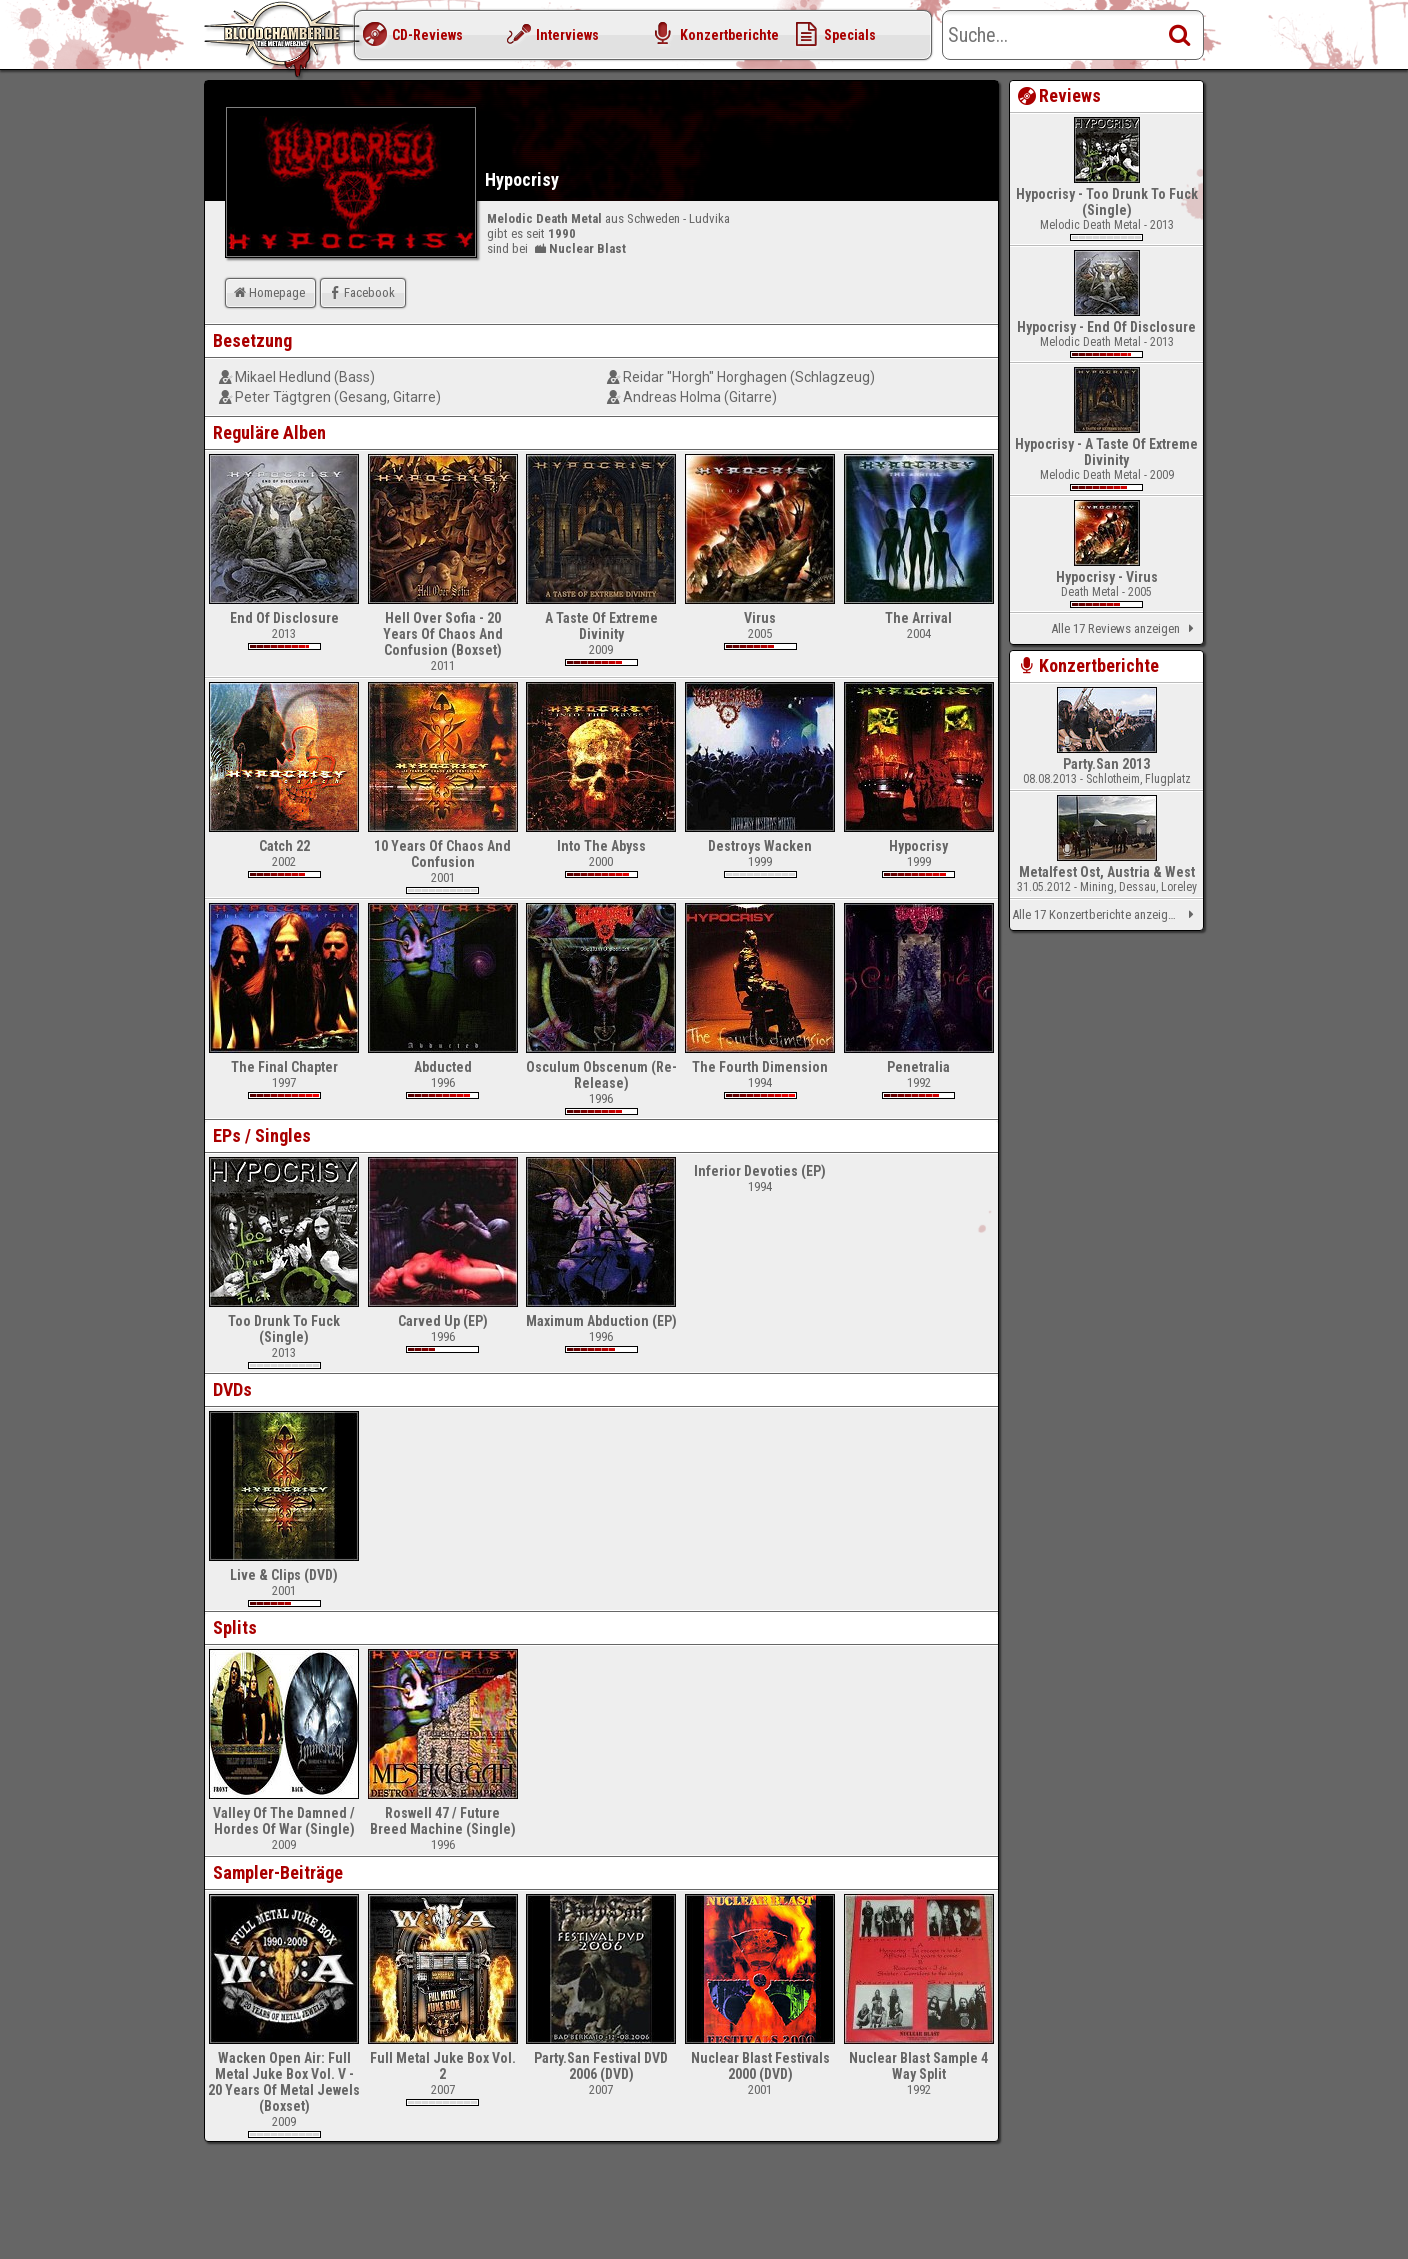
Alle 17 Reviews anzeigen (1126, 629)
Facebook (360, 292)
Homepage (268, 292)
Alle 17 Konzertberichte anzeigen (1106, 915)
